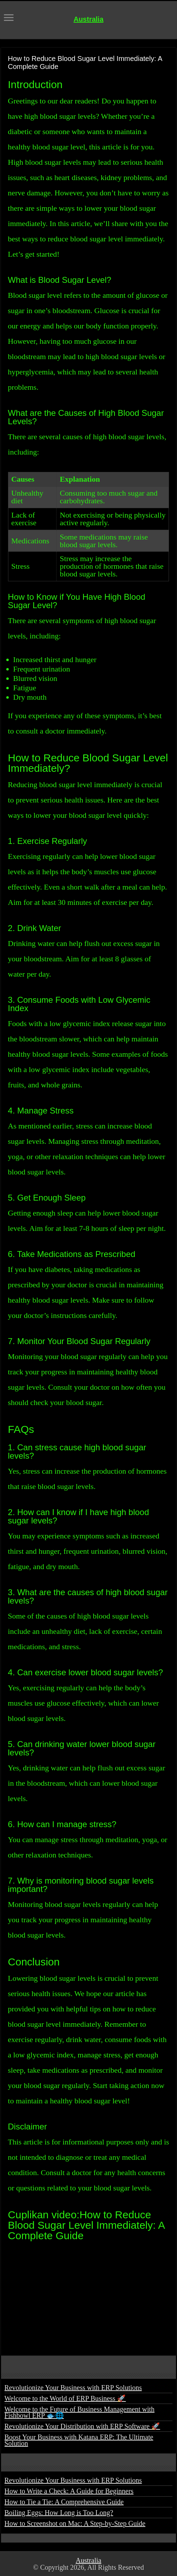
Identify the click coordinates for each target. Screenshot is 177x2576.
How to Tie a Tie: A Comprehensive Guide (64, 2502)
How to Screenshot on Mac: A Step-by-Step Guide (75, 2523)
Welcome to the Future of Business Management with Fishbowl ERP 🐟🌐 (80, 2412)
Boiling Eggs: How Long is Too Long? (59, 2512)
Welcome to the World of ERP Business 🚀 (65, 2398)
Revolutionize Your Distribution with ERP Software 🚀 (82, 2426)
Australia (89, 19)
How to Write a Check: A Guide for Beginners (69, 2491)
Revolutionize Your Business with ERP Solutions (73, 2387)
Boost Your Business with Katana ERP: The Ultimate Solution (79, 2440)
